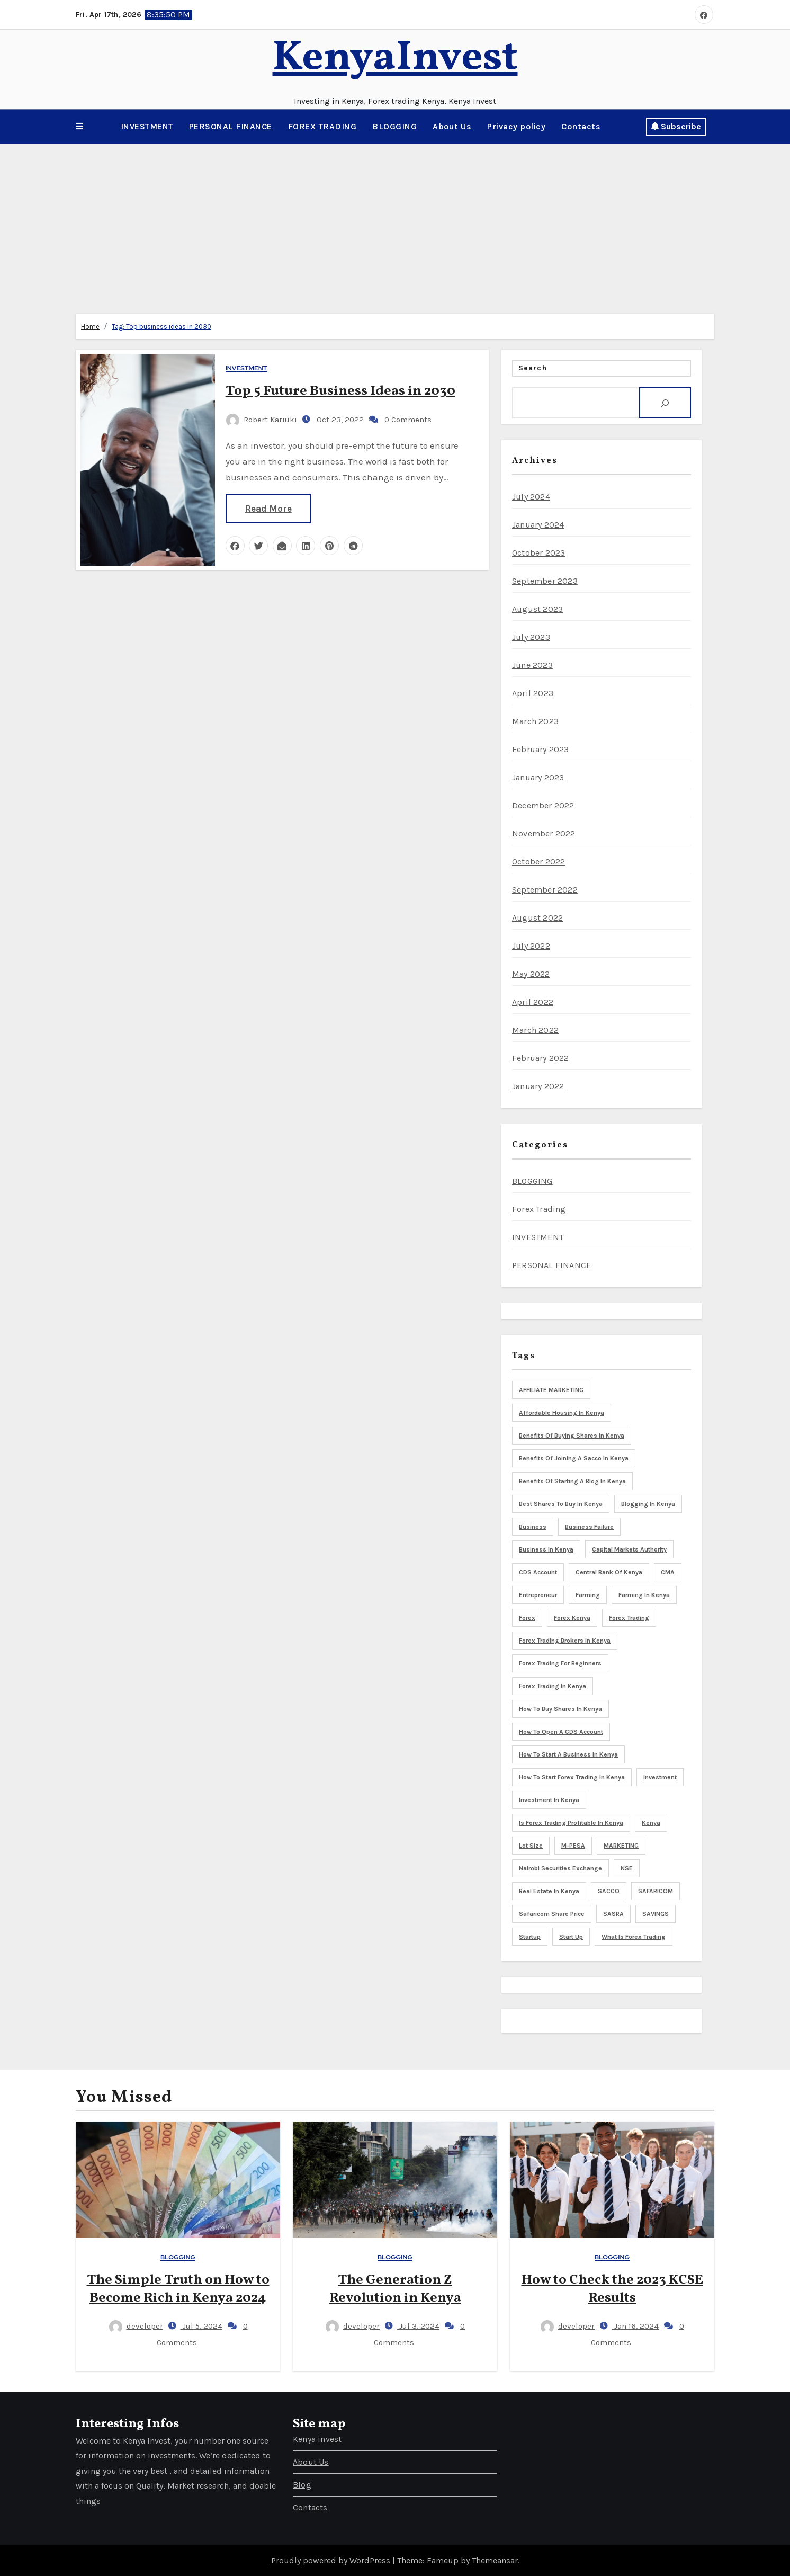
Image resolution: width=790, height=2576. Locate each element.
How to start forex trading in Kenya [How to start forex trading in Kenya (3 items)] (572, 1777)
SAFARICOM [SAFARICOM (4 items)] (655, 1891)
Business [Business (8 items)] (532, 1526)
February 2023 (540, 749)
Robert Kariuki (261, 419)
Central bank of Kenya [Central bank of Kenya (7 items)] (609, 1572)
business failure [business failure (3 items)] (589, 1526)
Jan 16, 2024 (635, 2326)
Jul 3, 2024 (418, 2326)
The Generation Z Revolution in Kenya (395, 2288)
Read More (268, 508)
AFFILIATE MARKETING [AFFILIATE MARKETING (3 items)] (551, 1390)
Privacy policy (516, 126)
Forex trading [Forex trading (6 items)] (629, 1617)
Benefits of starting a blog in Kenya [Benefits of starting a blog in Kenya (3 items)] (572, 1481)
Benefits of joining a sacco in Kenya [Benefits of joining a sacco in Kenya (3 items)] (574, 1458)
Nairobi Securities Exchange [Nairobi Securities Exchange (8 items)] (560, 1868)
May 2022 (531, 974)
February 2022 (540, 1058)
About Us (452, 126)
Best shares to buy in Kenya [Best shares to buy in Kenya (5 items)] (561, 1504)
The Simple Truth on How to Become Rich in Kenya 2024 (178, 2288)
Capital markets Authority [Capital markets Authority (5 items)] (629, 1549)
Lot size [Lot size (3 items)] (531, 1845)
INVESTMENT (147, 126)
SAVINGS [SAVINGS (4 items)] (655, 1914)
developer (136, 2326)
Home (90, 327)
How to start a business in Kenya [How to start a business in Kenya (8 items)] (568, 1754)
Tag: (161, 327)
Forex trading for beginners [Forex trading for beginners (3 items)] (560, 1663)
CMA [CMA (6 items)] (668, 1572)
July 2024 (531, 497)
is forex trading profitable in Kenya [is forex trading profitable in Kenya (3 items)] (571, 1822)
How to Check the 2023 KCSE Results (612, 2288)
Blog (302, 2485)
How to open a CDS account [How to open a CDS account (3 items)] (561, 1731)
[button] (79, 126)
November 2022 (544, 833)
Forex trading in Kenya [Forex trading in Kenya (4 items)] (552, 1686)
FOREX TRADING (322, 126)
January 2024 (538, 525)
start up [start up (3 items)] (571, 1936)
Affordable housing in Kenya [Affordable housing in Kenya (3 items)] (561, 1412)
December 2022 (543, 805)
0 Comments (408, 419)
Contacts (580, 126)
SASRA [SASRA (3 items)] (613, 1914)
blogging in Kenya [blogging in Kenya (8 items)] (648, 1504)
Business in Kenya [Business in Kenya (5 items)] (546, 1549)
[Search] (665, 402)
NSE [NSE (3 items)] (627, 1868)
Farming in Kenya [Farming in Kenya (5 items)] (644, 1595)
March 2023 (535, 721)
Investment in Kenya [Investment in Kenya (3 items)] (549, 1800)
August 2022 (537, 918)
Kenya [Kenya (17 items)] (651, 1822)
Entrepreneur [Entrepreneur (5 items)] (538, 1595)
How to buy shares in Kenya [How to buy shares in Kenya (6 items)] (560, 1709)
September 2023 (545, 581)
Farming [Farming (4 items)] (588, 1595)
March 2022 (535, 1030)
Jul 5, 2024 (201, 2326)
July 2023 (531, 637)
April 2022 (532, 1002)
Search (532, 367)
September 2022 (545, 890)
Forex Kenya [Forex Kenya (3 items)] (572, 1617)
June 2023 (532, 665)
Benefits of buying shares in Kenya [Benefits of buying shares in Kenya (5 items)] (571, 1435)
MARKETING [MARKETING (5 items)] (621, 1845)
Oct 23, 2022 (339, 419)
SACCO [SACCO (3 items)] (609, 1891)
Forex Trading (539, 1209)
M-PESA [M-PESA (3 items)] (573, 1845)
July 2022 (531, 946)
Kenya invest (317, 2439)
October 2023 (538, 553)
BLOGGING (394, 126)
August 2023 (537, 609)
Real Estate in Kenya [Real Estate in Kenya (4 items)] (549, 1891)
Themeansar (495, 2560)
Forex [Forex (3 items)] (527, 1617)
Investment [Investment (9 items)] (660, 1777)
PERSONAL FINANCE (230, 126)
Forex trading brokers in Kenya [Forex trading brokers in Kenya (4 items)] (565, 1640)
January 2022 (538, 1086)
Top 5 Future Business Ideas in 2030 (340, 390)
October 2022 (538, 862)
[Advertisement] (395, 223)
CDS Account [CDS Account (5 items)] (538, 1572)
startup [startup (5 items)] (530, 1936)
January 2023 (538, 777)
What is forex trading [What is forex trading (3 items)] (634, 1936)
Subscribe (676, 126)
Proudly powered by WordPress (331, 2560)
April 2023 (532, 693)
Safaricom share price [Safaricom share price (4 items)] (552, 1914)
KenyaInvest (395, 58)
